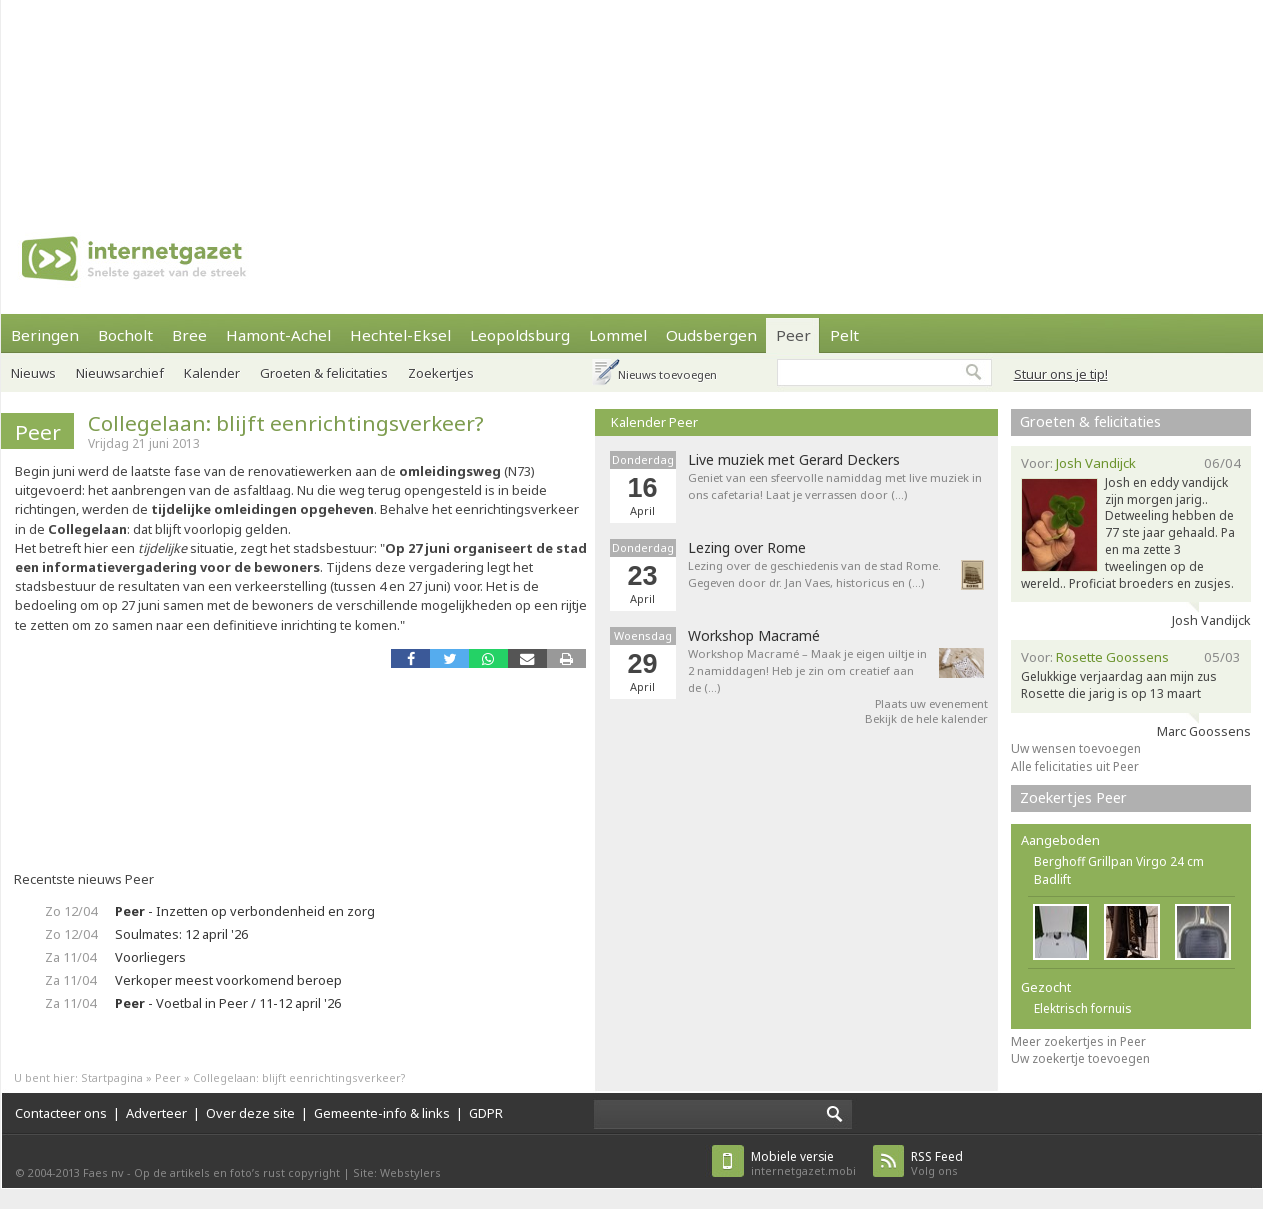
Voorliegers (150, 957)
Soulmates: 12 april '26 (181, 934)
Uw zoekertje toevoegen (1080, 1058)
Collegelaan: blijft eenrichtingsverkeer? (286, 423)
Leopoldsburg (520, 335)
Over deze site (250, 1113)
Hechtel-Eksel (400, 335)
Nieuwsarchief (120, 373)
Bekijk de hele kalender (926, 718)
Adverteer (156, 1113)
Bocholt (125, 335)
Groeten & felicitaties (324, 373)
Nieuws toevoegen (667, 374)
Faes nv (103, 1172)
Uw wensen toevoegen (1076, 748)
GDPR (486, 1113)
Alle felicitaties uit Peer (1075, 766)
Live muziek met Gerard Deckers (794, 460)
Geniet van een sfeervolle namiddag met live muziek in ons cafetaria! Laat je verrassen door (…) (835, 486)
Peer (793, 335)
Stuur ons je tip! (1061, 374)
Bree (189, 335)
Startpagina (112, 1077)
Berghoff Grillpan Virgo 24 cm (1119, 861)
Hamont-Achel (278, 335)
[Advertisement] (261, 100)
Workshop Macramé (754, 636)
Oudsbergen (711, 335)
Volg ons (937, 1163)
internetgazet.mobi (803, 1163)
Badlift (1052, 879)
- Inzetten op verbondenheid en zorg (245, 911)
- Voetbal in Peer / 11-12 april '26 (228, 1003)
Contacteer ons (61, 1113)
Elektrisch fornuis (1083, 1008)
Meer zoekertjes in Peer (1078, 1041)
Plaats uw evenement (931, 703)
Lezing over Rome (747, 548)
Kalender (212, 373)
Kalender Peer (654, 422)
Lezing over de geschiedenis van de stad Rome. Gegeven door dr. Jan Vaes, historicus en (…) (814, 574)
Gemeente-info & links (382, 1113)
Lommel (618, 335)
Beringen (45, 335)
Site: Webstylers (397, 1172)
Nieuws (33, 373)
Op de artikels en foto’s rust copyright (237, 1172)
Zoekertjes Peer (1073, 797)
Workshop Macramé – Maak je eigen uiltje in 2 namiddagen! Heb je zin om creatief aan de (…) (807, 670)
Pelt (844, 335)
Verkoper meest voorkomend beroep (228, 980)
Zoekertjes (441, 373)
